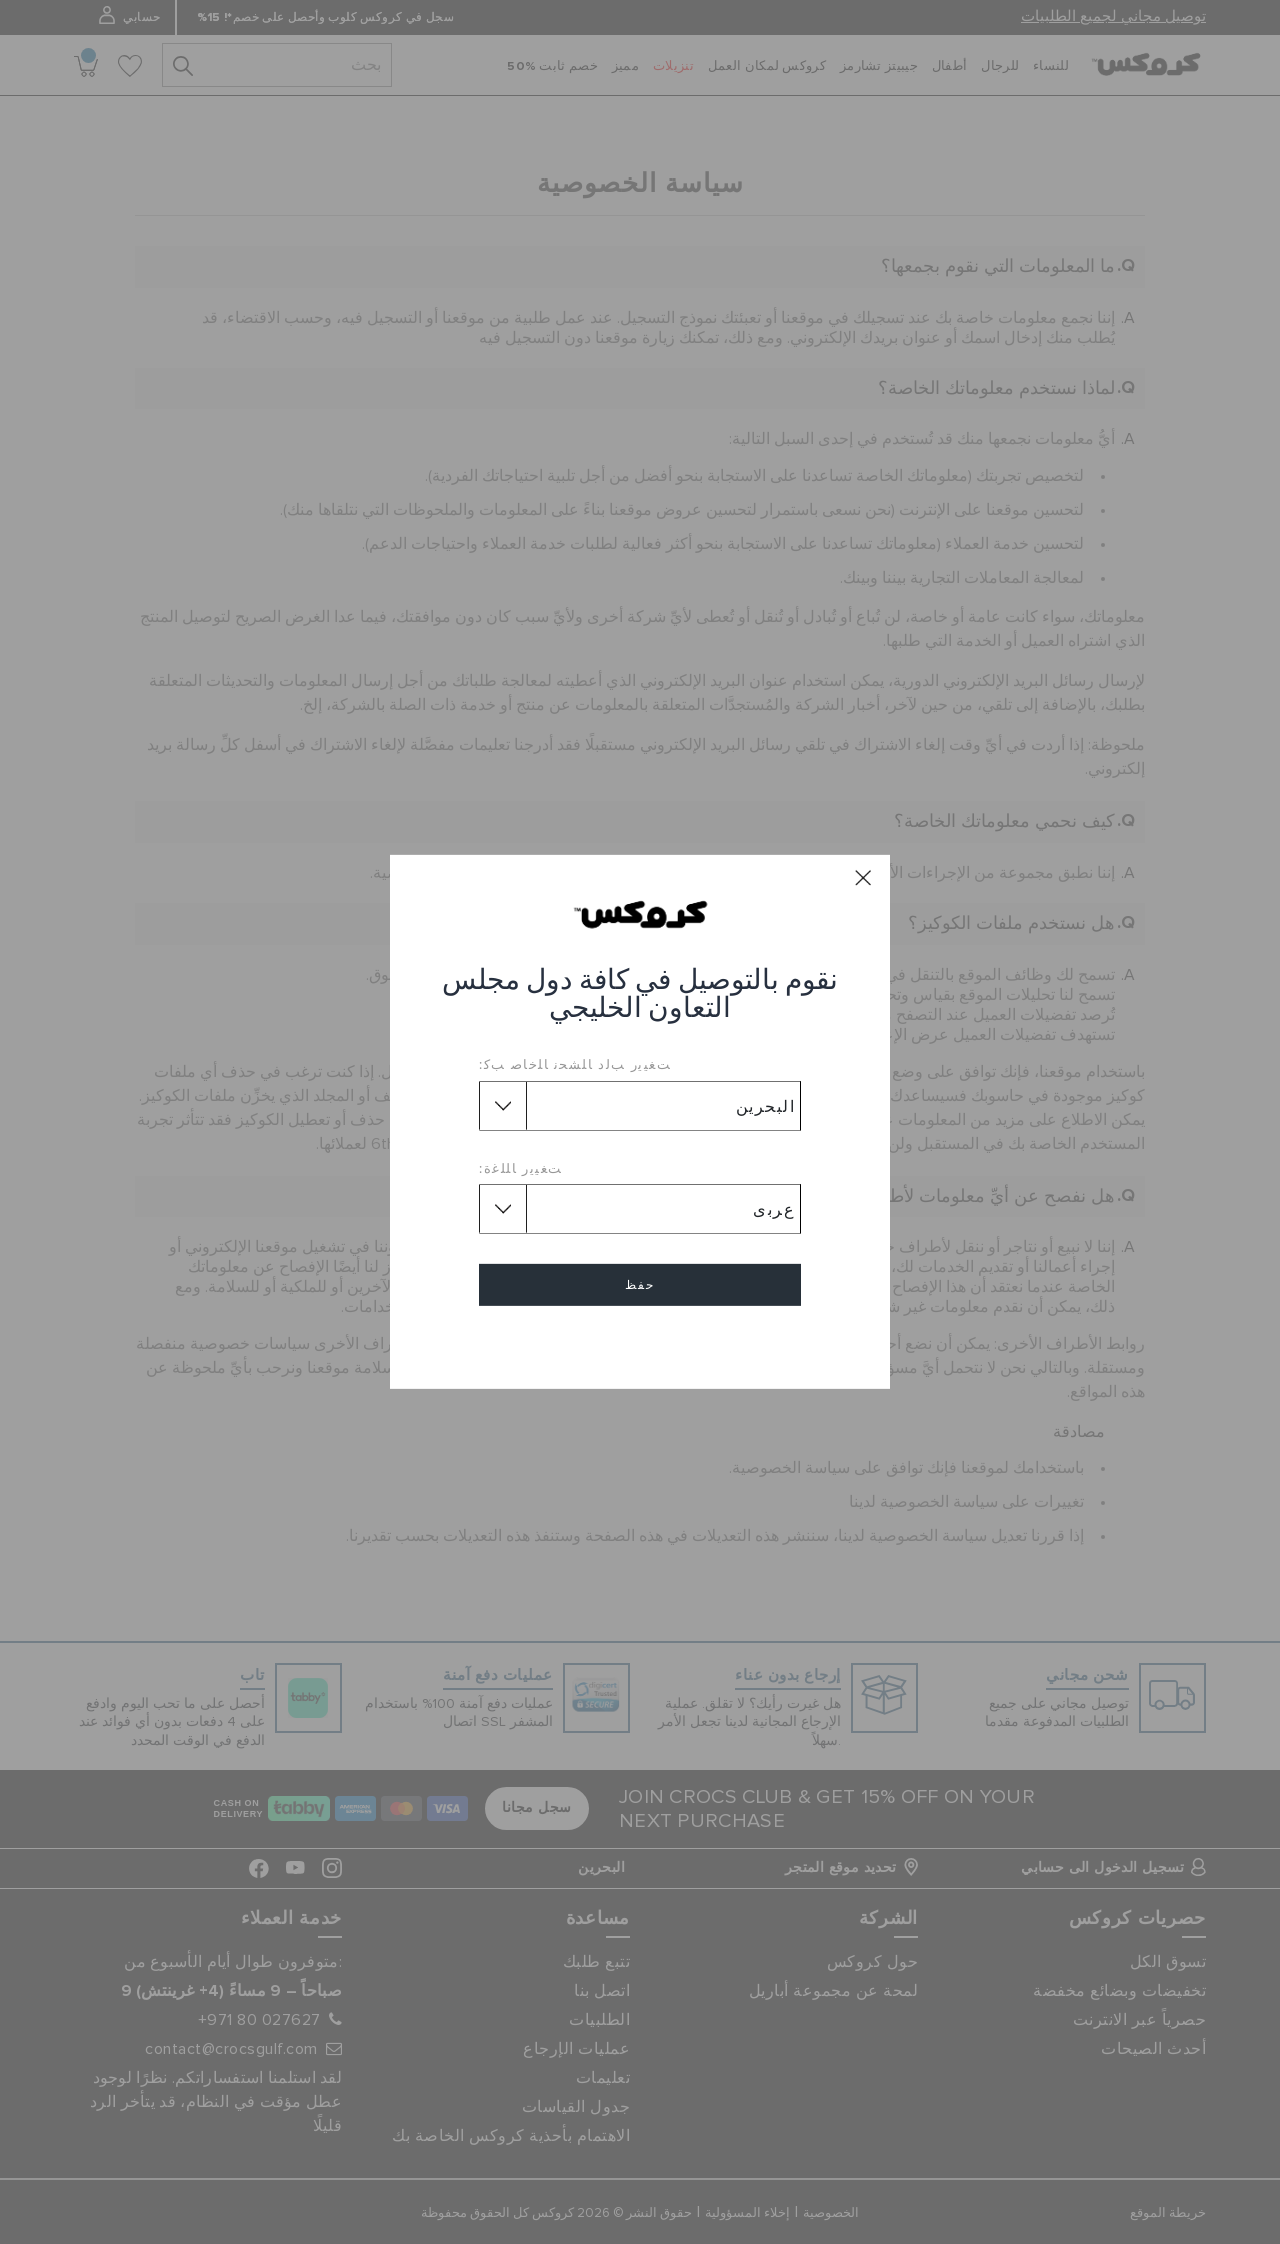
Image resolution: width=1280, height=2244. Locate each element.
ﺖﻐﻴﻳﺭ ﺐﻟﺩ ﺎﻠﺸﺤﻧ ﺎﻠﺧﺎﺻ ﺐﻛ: (575, 1064)
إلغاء (640, 1342)
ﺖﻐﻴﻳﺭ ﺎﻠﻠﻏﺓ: (521, 1168)
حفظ (640, 1285)
